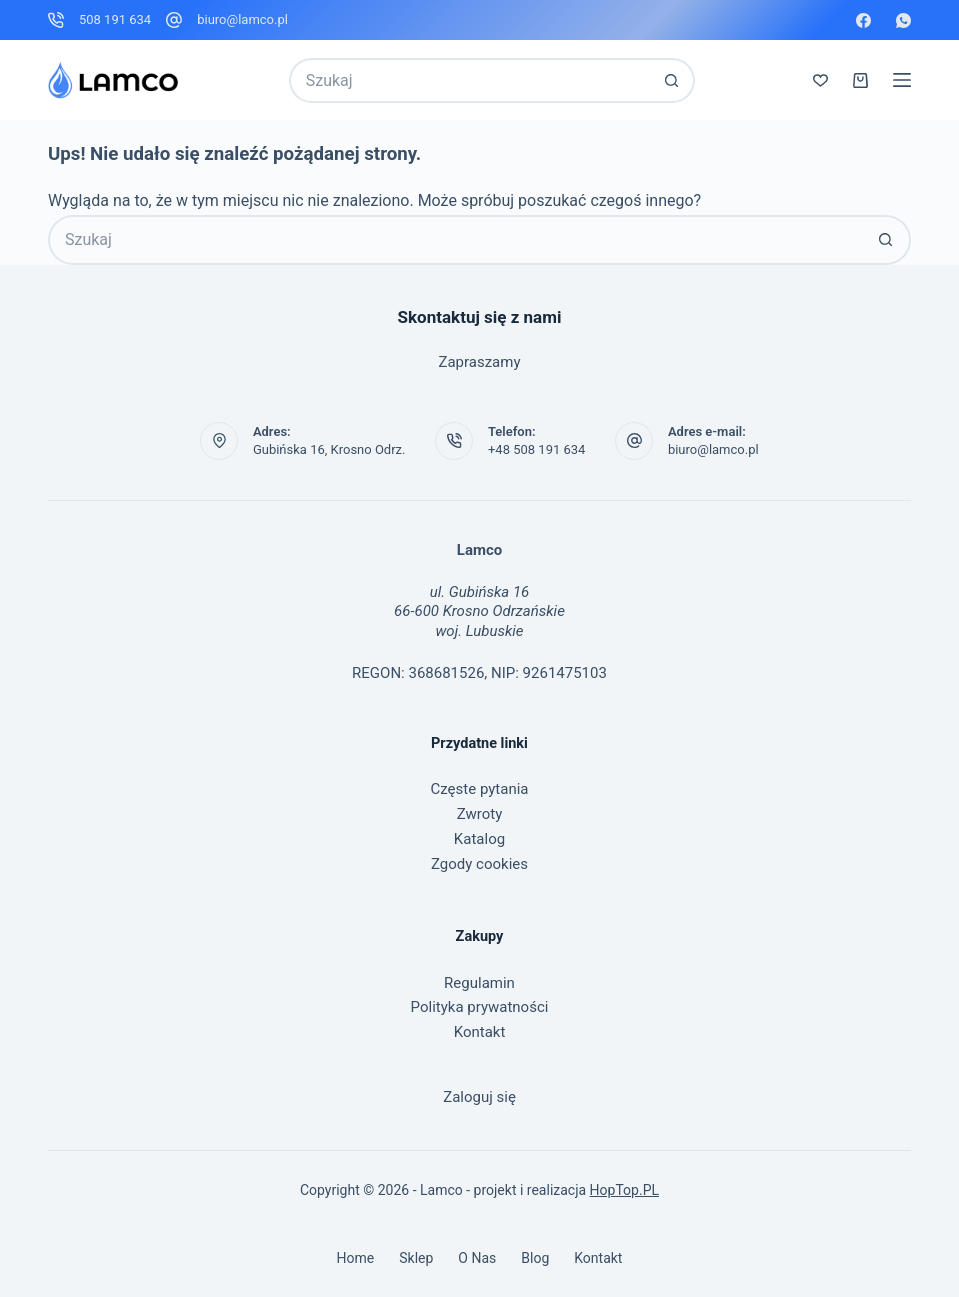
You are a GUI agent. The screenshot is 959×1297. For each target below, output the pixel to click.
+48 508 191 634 (536, 449)
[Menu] (902, 80)
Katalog (479, 839)
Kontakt (480, 1032)
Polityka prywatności (480, 1007)
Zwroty (480, 814)
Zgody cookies (479, 864)
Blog (535, 1258)
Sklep (416, 1258)
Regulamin (479, 983)
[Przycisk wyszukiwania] (672, 80)
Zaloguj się (479, 1097)
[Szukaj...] (470, 80)
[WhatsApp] (903, 20)
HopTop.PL (624, 1190)
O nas (477, 1258)
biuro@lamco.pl (242, 19)
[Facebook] (863, 20)
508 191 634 (115, 19)
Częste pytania (480, 789)
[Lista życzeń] (820, 80)
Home (356, 1258)
